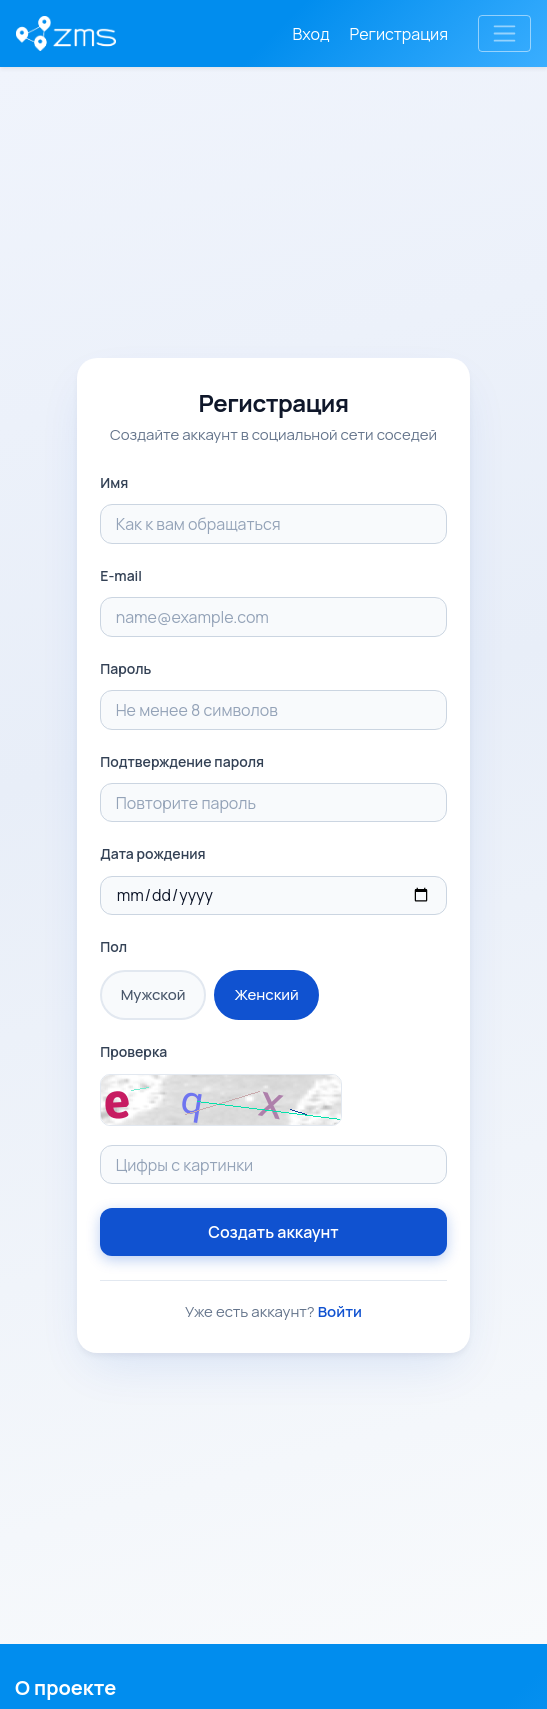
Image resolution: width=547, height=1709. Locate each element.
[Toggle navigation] (504, 33)
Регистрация (399, 34)
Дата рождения (152, 853)
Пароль (125, 668)
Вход (311, 34)
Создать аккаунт (273, 1232)
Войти (340, 1311)
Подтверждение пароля (182, 761)
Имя (114, 482)
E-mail (121, 575)
